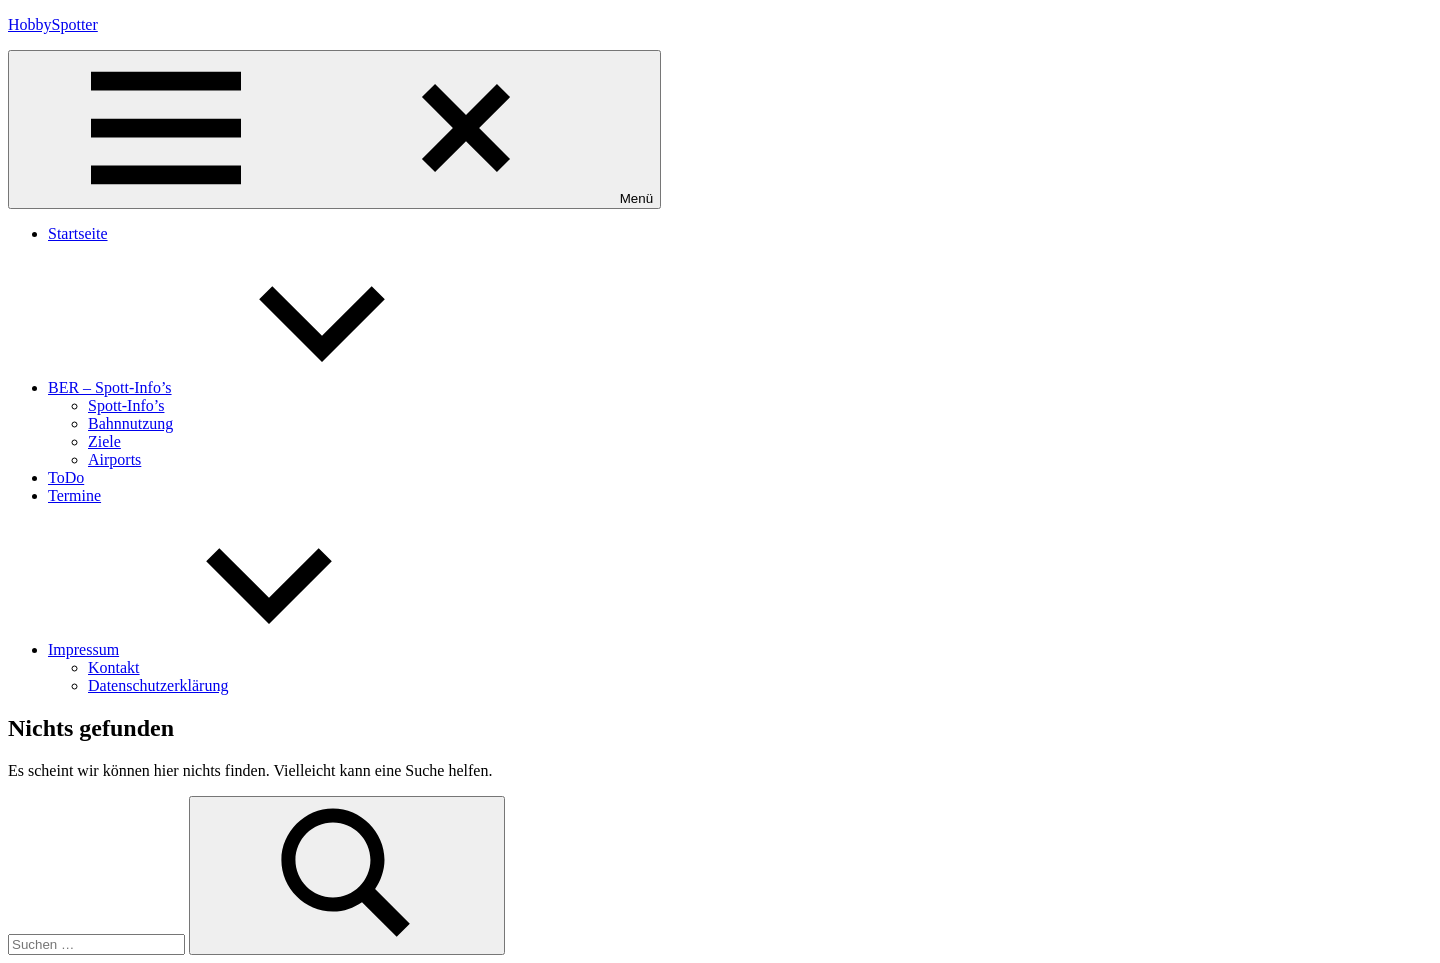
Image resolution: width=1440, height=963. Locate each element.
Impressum (233, 649)
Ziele (104, 441)
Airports (114, 459)
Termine (74, 495)
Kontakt (114, 667)
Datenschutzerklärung (158, 685)
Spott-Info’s (126, 405)
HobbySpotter (53, 24)
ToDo (66, 477)
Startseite (78, 233)
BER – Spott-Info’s (260, 387)
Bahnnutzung (130, 423)
